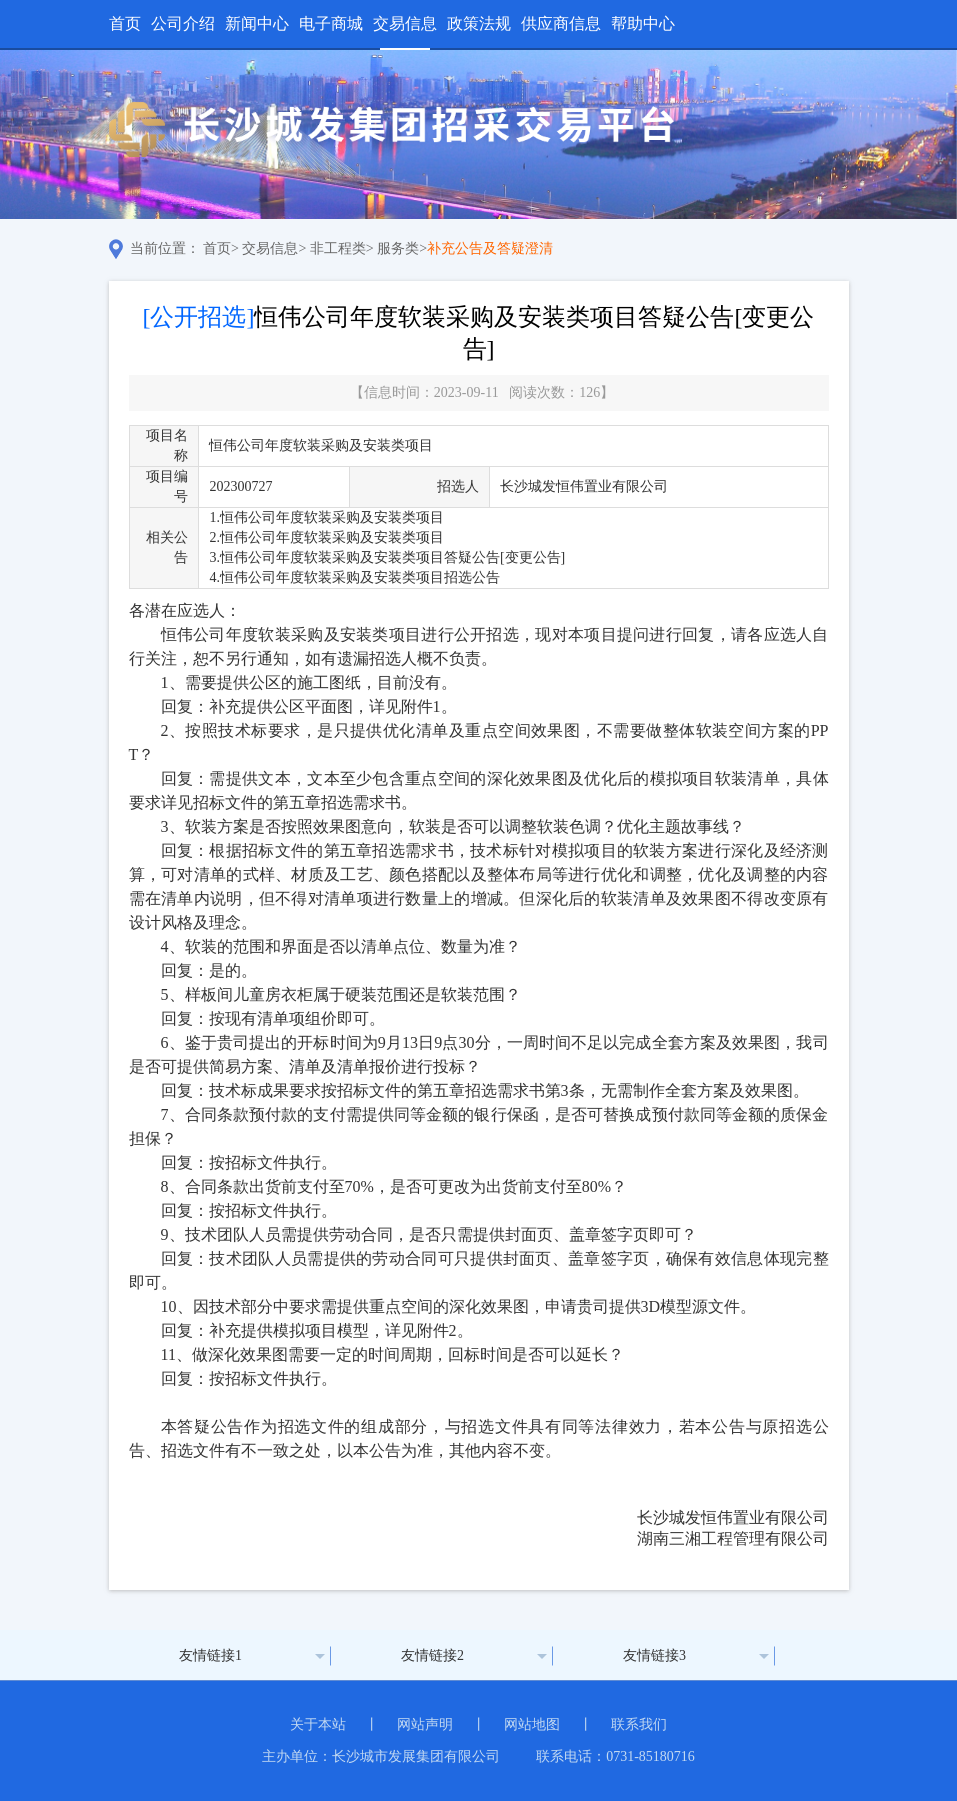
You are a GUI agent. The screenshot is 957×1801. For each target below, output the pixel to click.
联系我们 (639, 1724)
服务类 (398, 248)
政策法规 (479, 23)
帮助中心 (643, 23)
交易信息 (405, 23)
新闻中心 (257, 23)
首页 (125, 23)
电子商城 (331, 23)
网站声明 (425, 1724)
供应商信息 (561, 23)
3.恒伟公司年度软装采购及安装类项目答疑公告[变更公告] (387, 557)
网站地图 (532, 1724)
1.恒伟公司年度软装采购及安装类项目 (326, 517)
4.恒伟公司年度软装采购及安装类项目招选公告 (354, 577)
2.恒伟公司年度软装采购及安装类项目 (326, 537)
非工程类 (338, 248)
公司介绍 (183, 23)
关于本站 (318, 1724)
